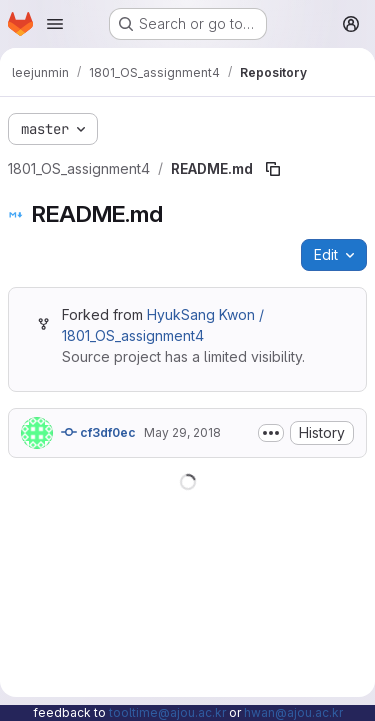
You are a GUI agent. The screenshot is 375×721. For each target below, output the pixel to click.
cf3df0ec (98, 432)
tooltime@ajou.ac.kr (167, 712)
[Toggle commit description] (271, 433)
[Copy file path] (273, 169)
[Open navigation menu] (55, 24)
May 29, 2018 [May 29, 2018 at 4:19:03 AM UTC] (182, 432)
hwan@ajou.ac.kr (293, 712)
